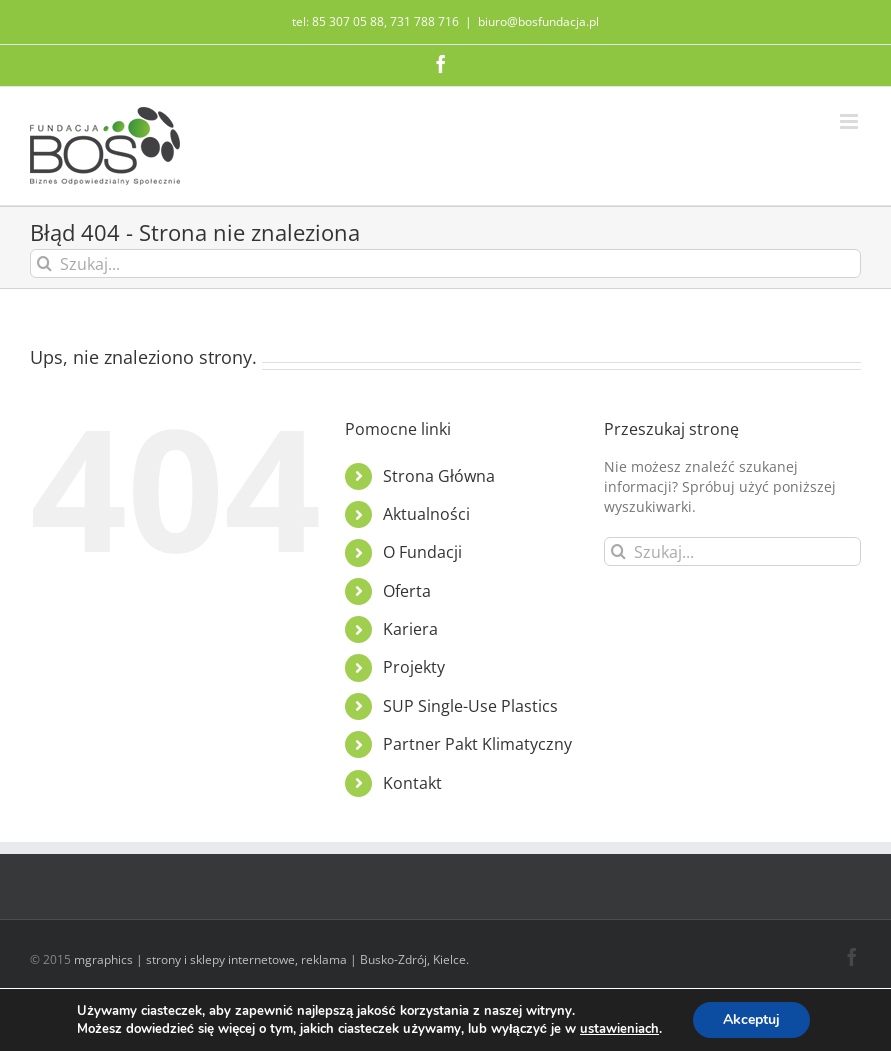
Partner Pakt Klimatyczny (477, 744)
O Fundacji (422, 552)
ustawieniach (619, 1029)
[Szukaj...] (445, 263)
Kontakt (412, 783)
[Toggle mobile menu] (850, 121)
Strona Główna (439, 476)
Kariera (410, 629)
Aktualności (426, 514)
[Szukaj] (44, 263)
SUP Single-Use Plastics (470, 706)
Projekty (414, 667)
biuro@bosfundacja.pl (538, 21)
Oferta (407, 591)
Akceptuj (751, 1019)
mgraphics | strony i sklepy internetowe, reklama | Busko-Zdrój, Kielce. (271, 959)
